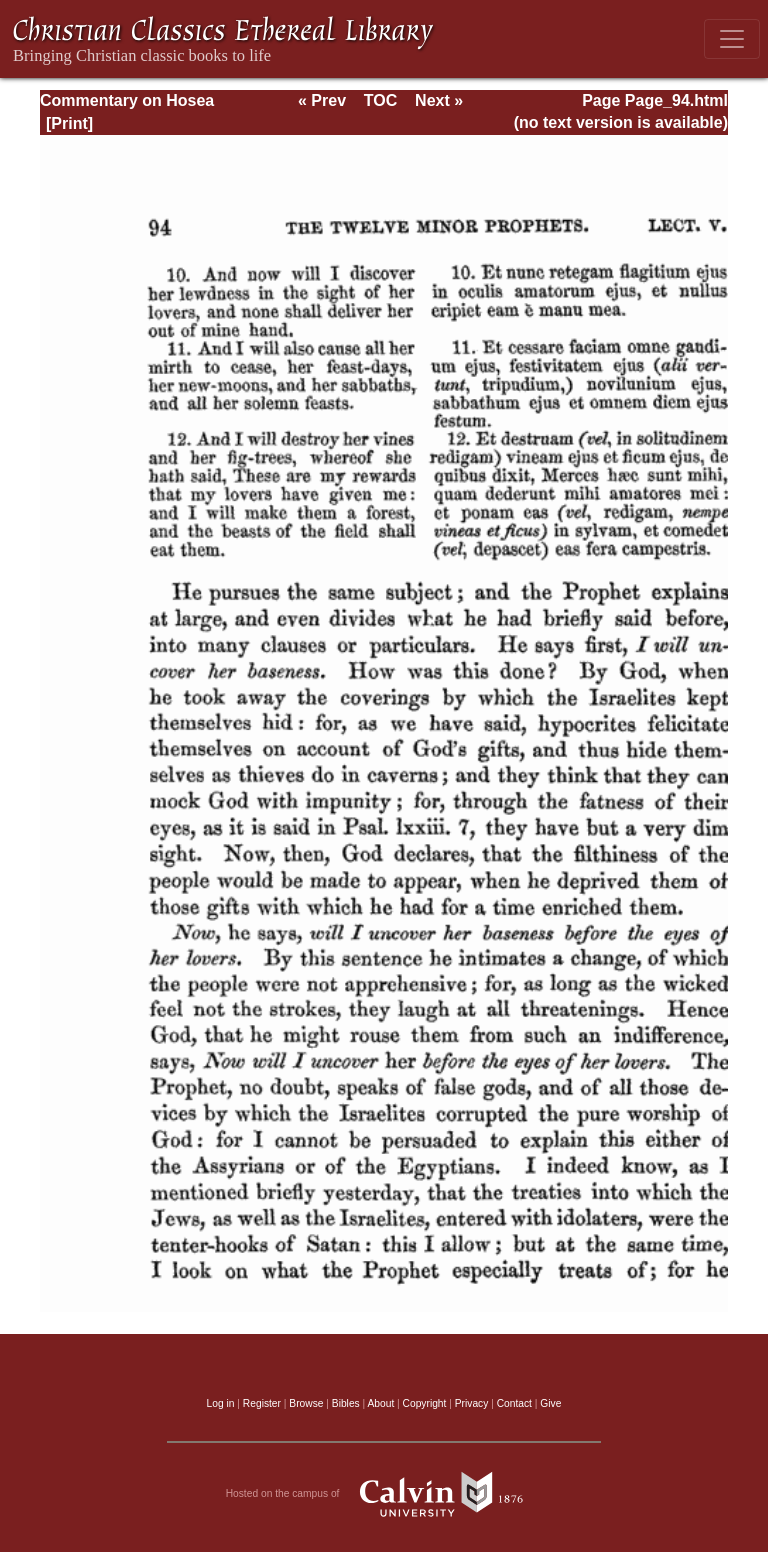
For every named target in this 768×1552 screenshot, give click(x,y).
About (380, 1403)
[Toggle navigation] (732, 39)
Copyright (425, 1403)
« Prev (322, 100)
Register (262, 1403)
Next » (439, 100)
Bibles (346, 1403)
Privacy (472, 1403)
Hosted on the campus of (384, 1494)
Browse (306, 1403)
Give (550, 1403)
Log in (221, 1403)
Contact (514, 1403)
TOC (380, 100)
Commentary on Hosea (127, 100)
